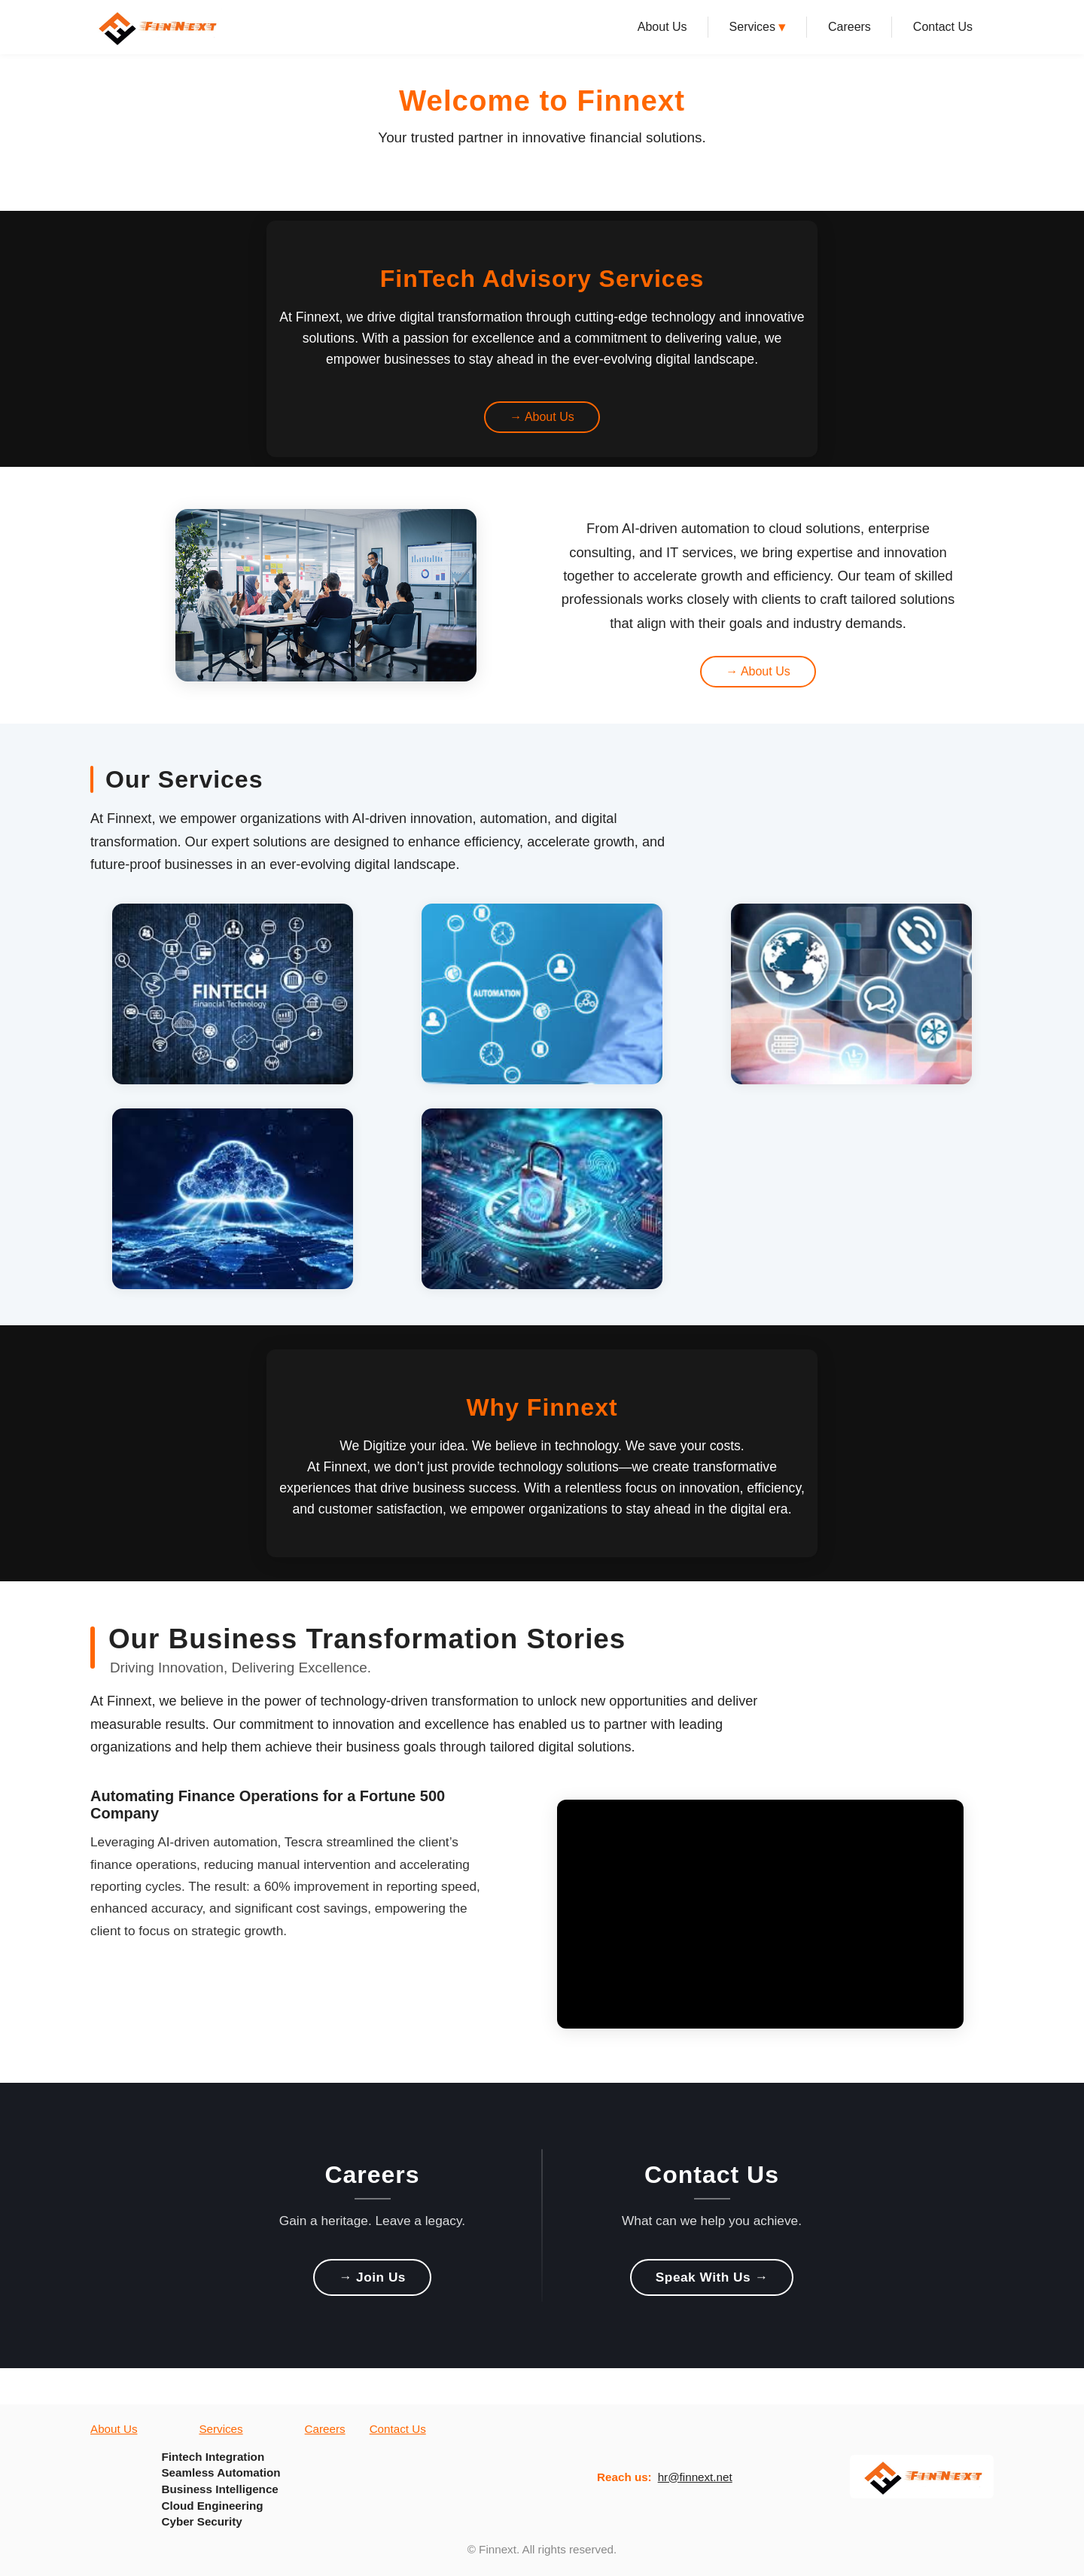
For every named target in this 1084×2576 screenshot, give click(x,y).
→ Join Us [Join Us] (372, 2277)
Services (757, 27)
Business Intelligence (219, 2489)
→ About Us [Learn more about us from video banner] (542, 416)
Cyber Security (201, 2521)
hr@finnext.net (695, 2477)
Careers (849, 26)
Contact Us (943, 26)
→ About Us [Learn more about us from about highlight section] (758, 671)
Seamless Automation (220, 2472)
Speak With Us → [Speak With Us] (712, 2277)
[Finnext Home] (156, 27)
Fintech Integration (212, 2456)
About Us (662, 26)
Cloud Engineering (212, 2505)
